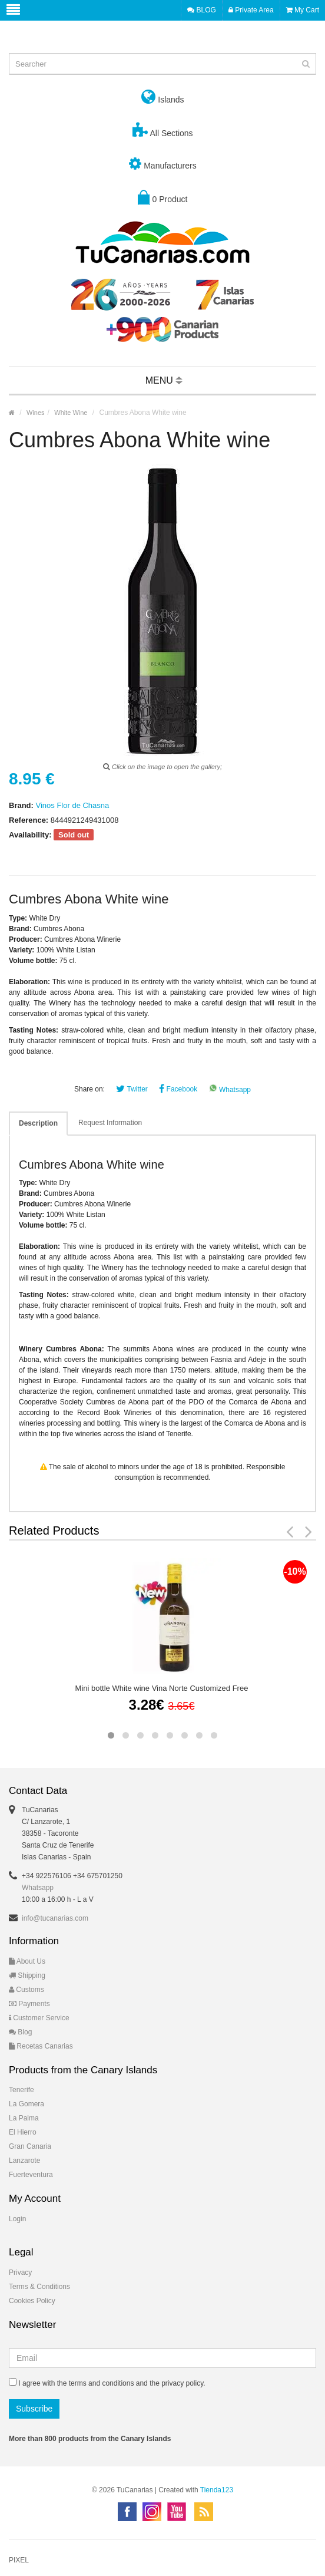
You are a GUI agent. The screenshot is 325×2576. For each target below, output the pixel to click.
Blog (20, 2032)
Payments (29, 2004)
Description (38, 1123)
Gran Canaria (30, 2146)
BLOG (201, 10)
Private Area (251, 10)
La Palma (24, 2118)
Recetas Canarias (41, 2046)
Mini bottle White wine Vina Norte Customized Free (161, 1688)
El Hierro (23, 2132)
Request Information (110, 1123)
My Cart (302, 10)
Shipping (27, 1975)
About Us (27, 1961)
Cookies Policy (32, 2301)
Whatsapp (230, 1090)
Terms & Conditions (39, 2287)
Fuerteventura (31, 2175)
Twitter (131, 1089)
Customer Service (39, 2018)
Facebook (178, 1089)
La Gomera (26, 2104)
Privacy (20, 2272)
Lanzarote (24, 2160)
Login (17, 2219)
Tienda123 (216, 2490)
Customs (26, 1989)
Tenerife (21, 2090)
